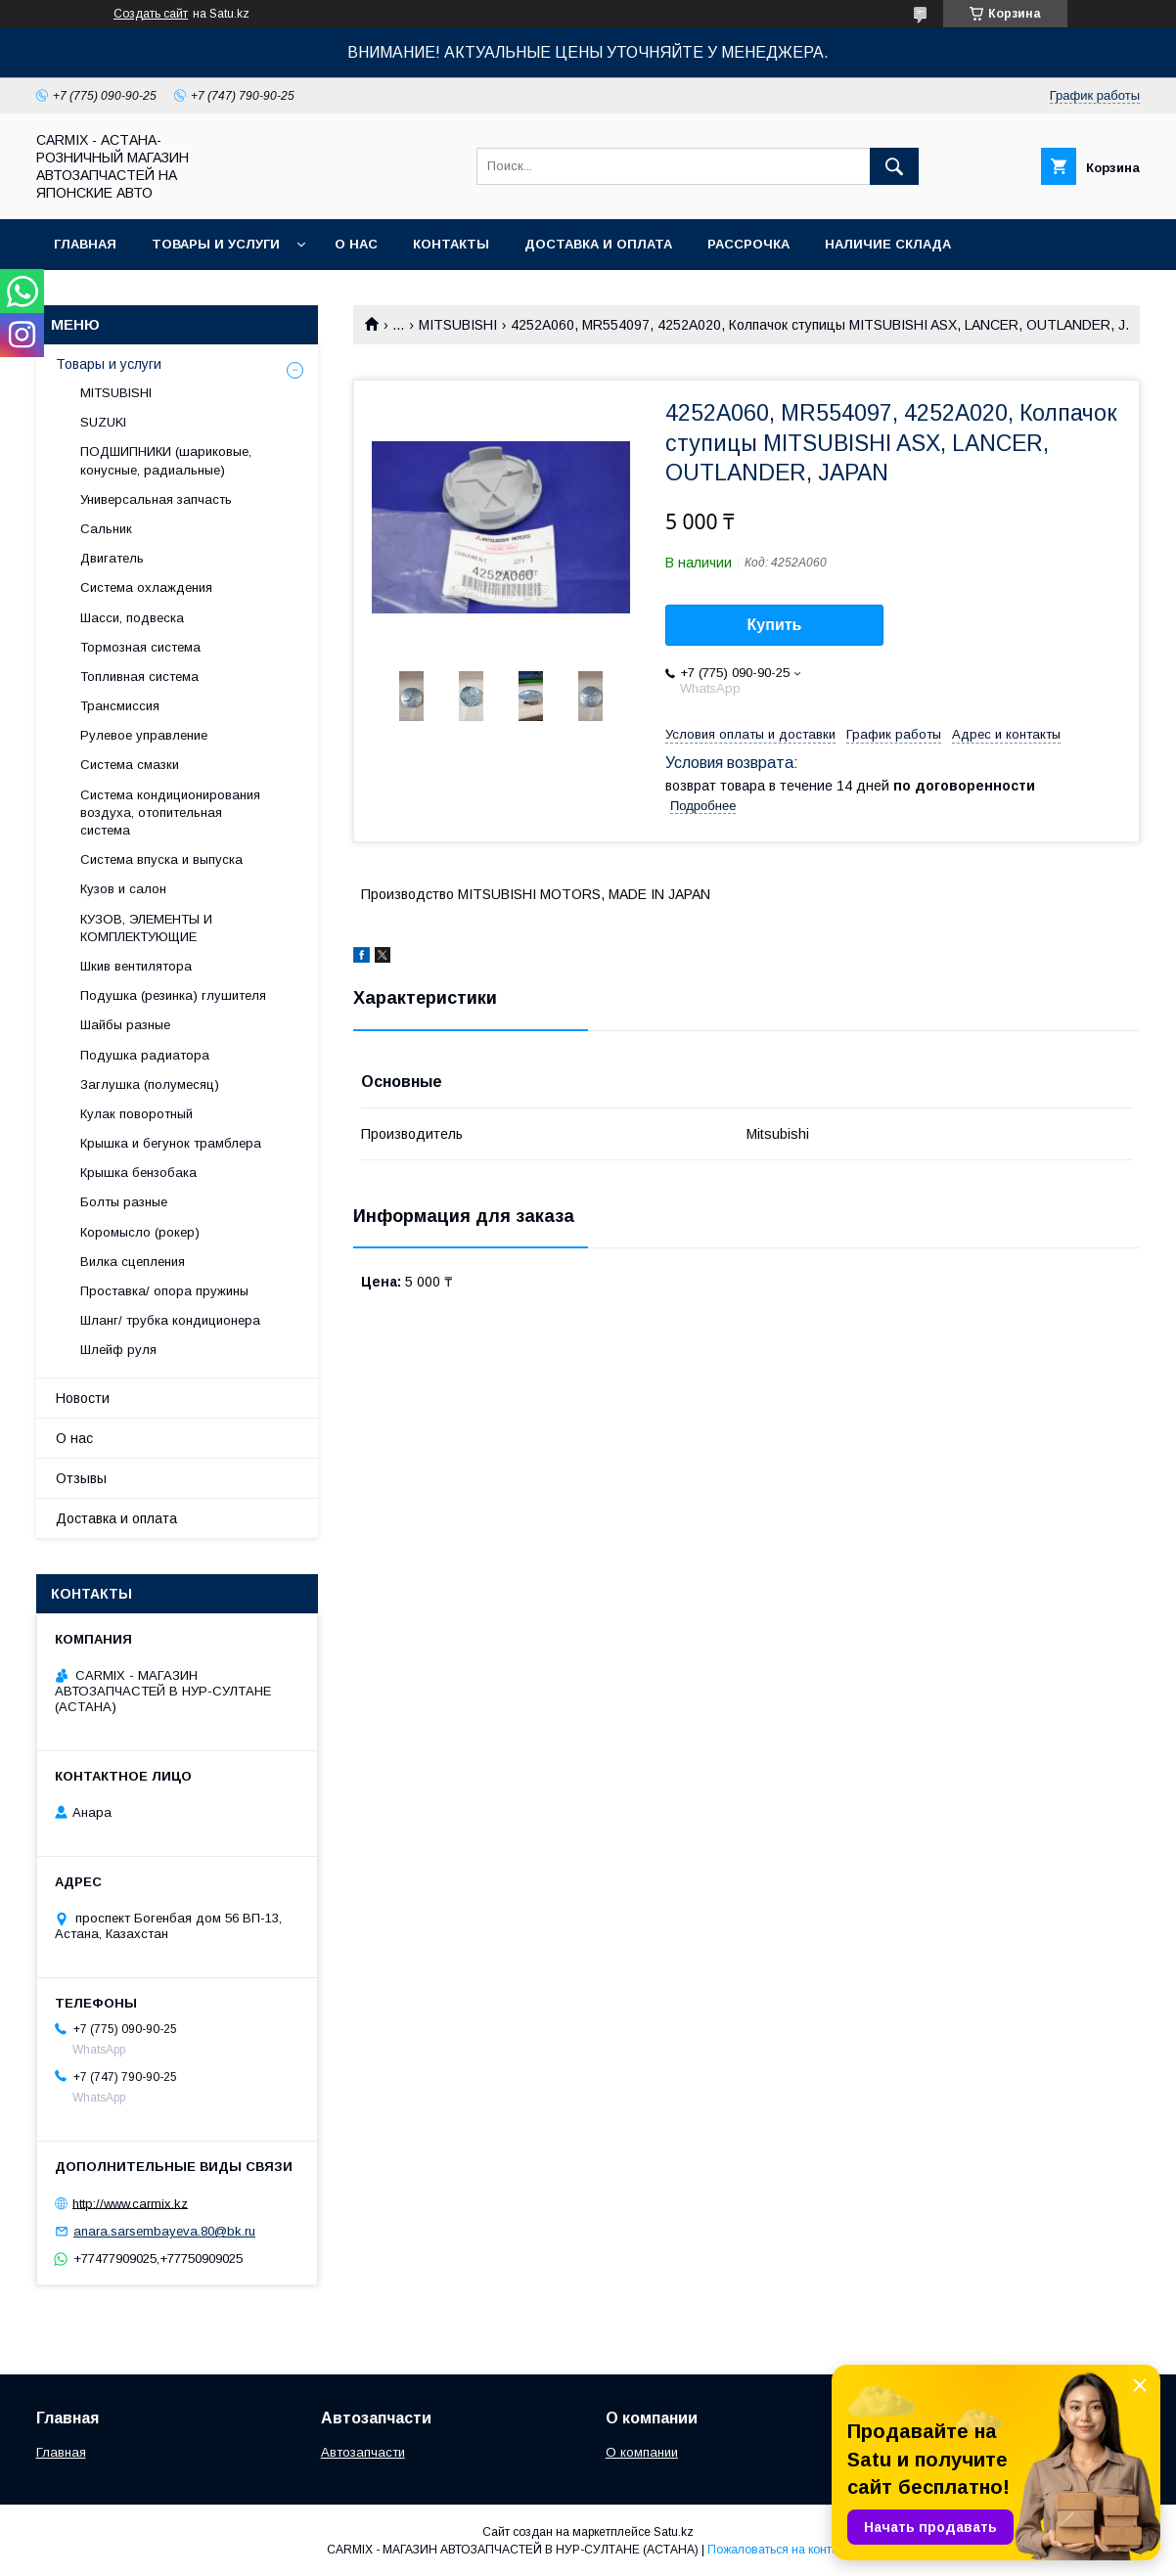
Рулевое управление (143, 735)
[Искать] (894, 166)
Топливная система (139, 676)
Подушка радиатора (144, 1055)
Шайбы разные (125, 1024)
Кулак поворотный (136, 1114)
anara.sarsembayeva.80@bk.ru (164, 2231)
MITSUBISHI (458, 325)
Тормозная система (140, 647)
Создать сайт (150, 14)
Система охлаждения (146, 587)
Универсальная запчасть (156, 499)
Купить (774, 624)
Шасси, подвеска (132, 617)
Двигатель (112, 558)
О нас (356, 244)
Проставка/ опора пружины (164, 1291)
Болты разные (123, 1202)
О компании (642, 2452)
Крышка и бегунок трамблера (170, 1143)
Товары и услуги (216, 244)
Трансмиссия (119, 706)
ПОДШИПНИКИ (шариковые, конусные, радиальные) (165, 460)
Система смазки (129, 764)
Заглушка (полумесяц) (149, 1084)
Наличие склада (888, 244)
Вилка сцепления (132, 1261)
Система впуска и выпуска (161, 859)
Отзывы (81, 1478)
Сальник (106, 528)
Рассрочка (748, 244)
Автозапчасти (363, 2452)
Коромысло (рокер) (140, 1232)
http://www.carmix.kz (130, 2202)
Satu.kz (674, 2532)
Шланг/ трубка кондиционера (170, 1320)
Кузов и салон (123, 888)
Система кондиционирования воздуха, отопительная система (170, 812)
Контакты (451, 244)
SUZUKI (103, 422)
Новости (83, 1398)
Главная (85, 244)
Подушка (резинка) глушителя (173, 995)
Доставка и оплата (598, 244)
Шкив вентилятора (136, 966)
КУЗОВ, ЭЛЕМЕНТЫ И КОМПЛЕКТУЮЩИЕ (146, 928)
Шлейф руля (118, 1349)
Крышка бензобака (138, 1172)
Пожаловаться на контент (778, 2549)
